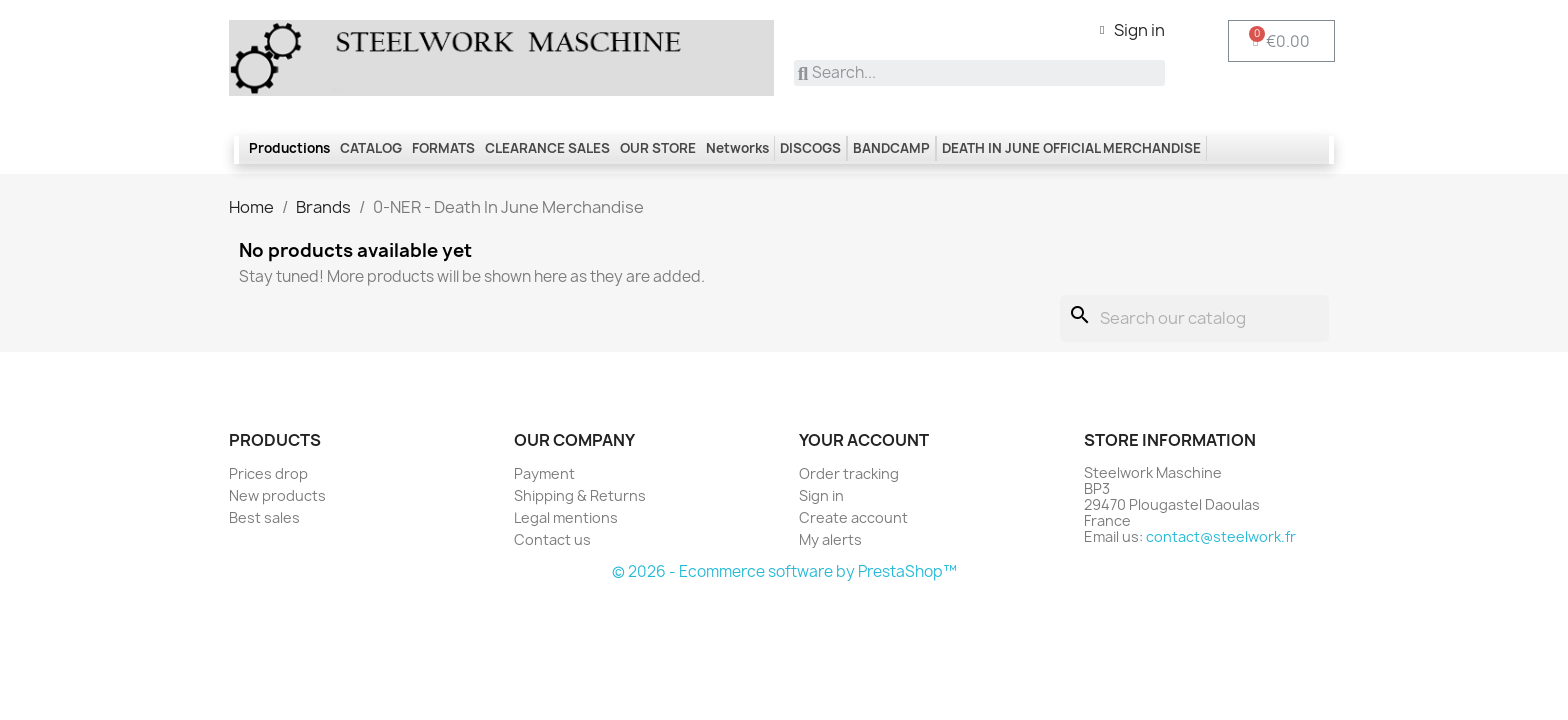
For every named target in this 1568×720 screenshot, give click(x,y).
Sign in (821, 495)
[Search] (1194, 318)
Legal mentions (566, 517)
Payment (544, 473)
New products (277, 495)
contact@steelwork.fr (1221, 536)
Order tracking (849, 473)
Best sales (264, 517)
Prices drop (268, 473)
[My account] (1132, 30)
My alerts (830, 539)
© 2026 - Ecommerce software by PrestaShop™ (784, 571)
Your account (864, 440)
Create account (853, 517)
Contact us (552, 539)
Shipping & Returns (580, 495)
